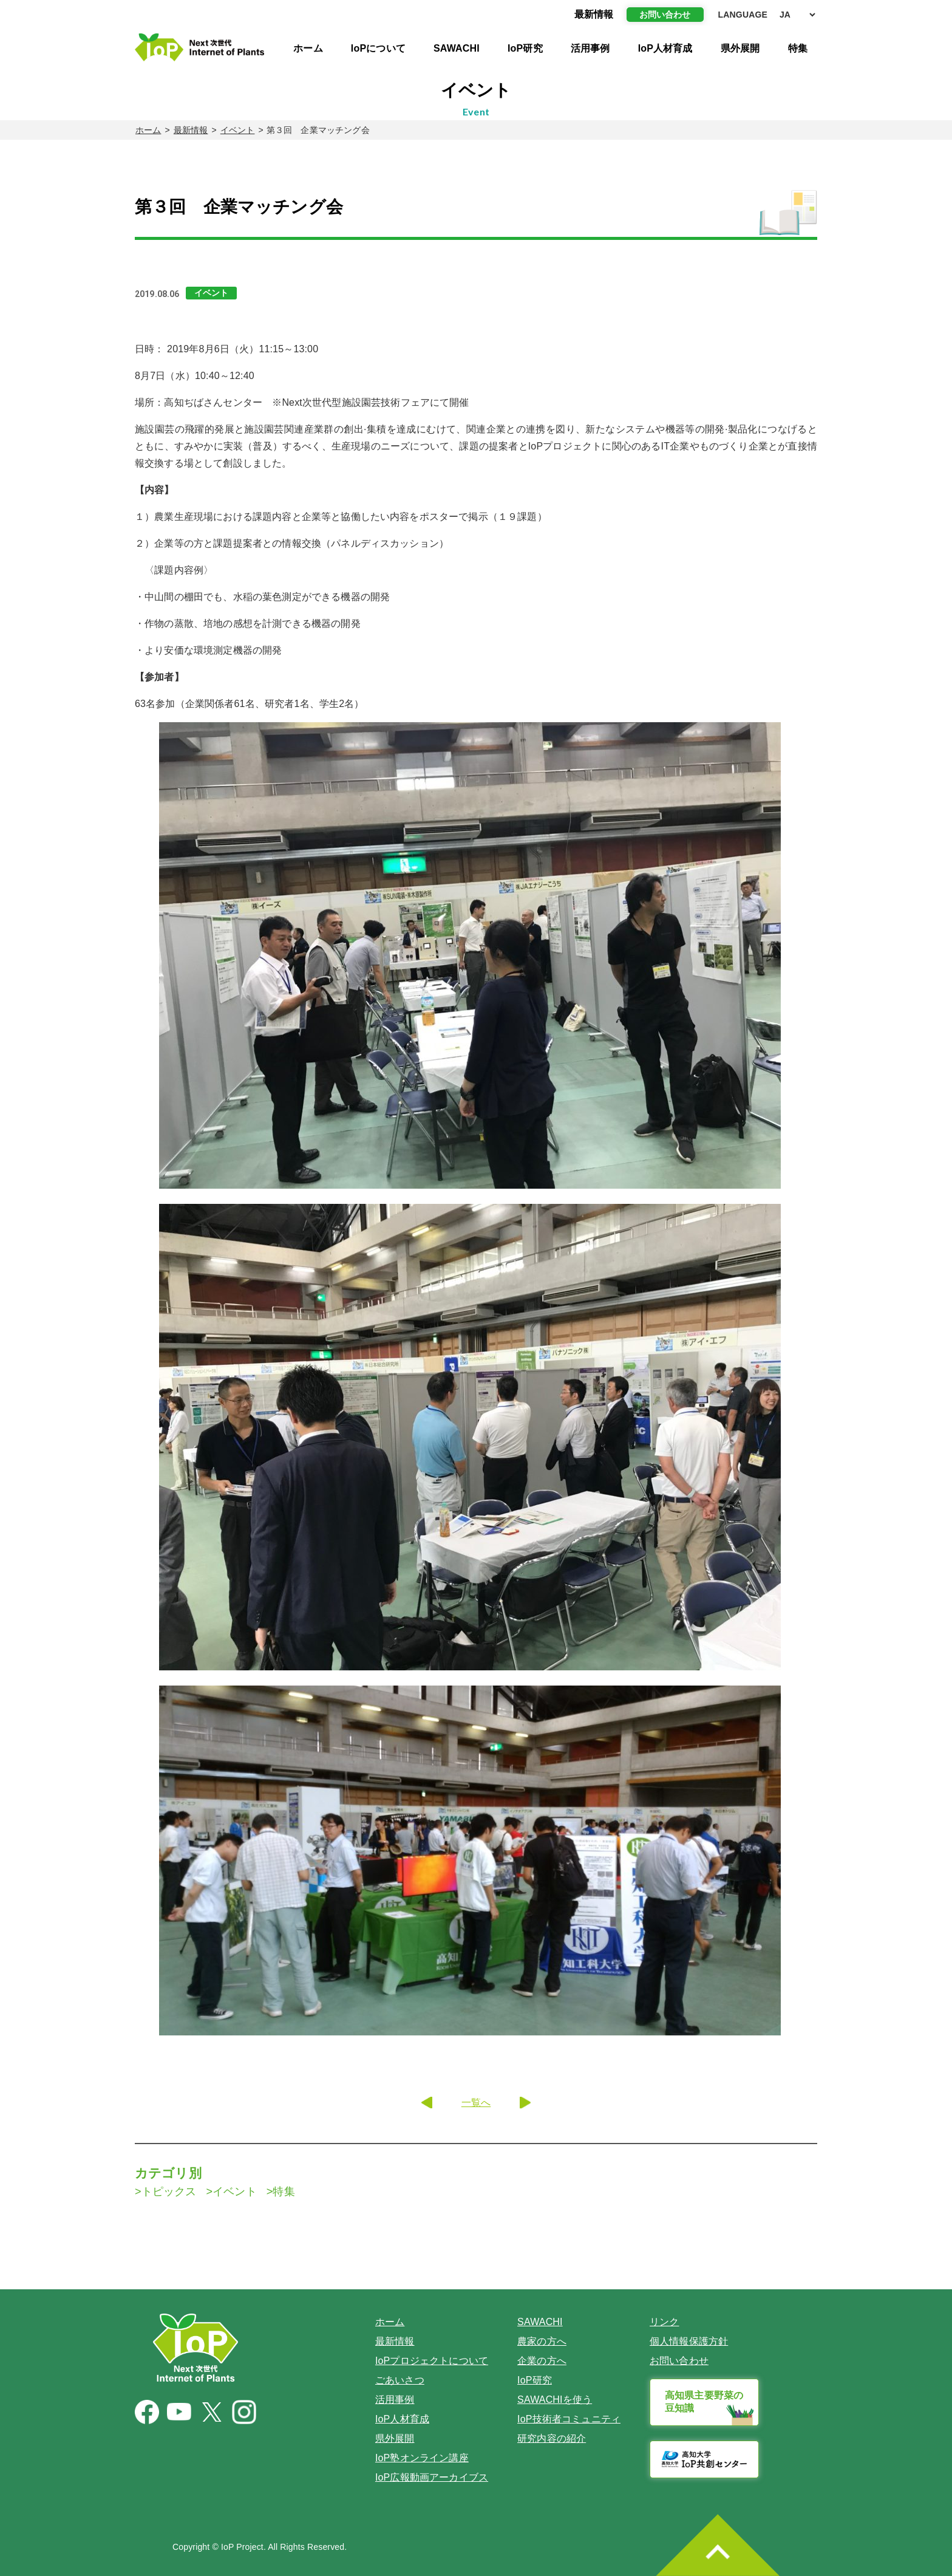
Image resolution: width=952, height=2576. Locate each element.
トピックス (169, 2191)
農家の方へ (541, 2341)
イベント (237, 130)
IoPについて (378, 48)
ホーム (307, 48)
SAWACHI (456, 48)
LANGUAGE (742, 14)
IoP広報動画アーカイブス (431, 2477)
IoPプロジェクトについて (431, 2361)
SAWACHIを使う (554, 2399)
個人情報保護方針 (689, 2341)
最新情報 (191, 130)
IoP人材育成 (665, 48)
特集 (797, 48)
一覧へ (476, 2102)
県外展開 (740, 48)
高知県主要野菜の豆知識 (704, 2401)
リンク (664, 2322)
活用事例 (590, 48)
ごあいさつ (399, 2380)
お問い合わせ (665, 14)
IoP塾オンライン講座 (422, 2458)
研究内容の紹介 (551, 2438)
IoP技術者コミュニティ (568, 2419)
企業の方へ (541, 2361)
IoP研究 (525, 48)
